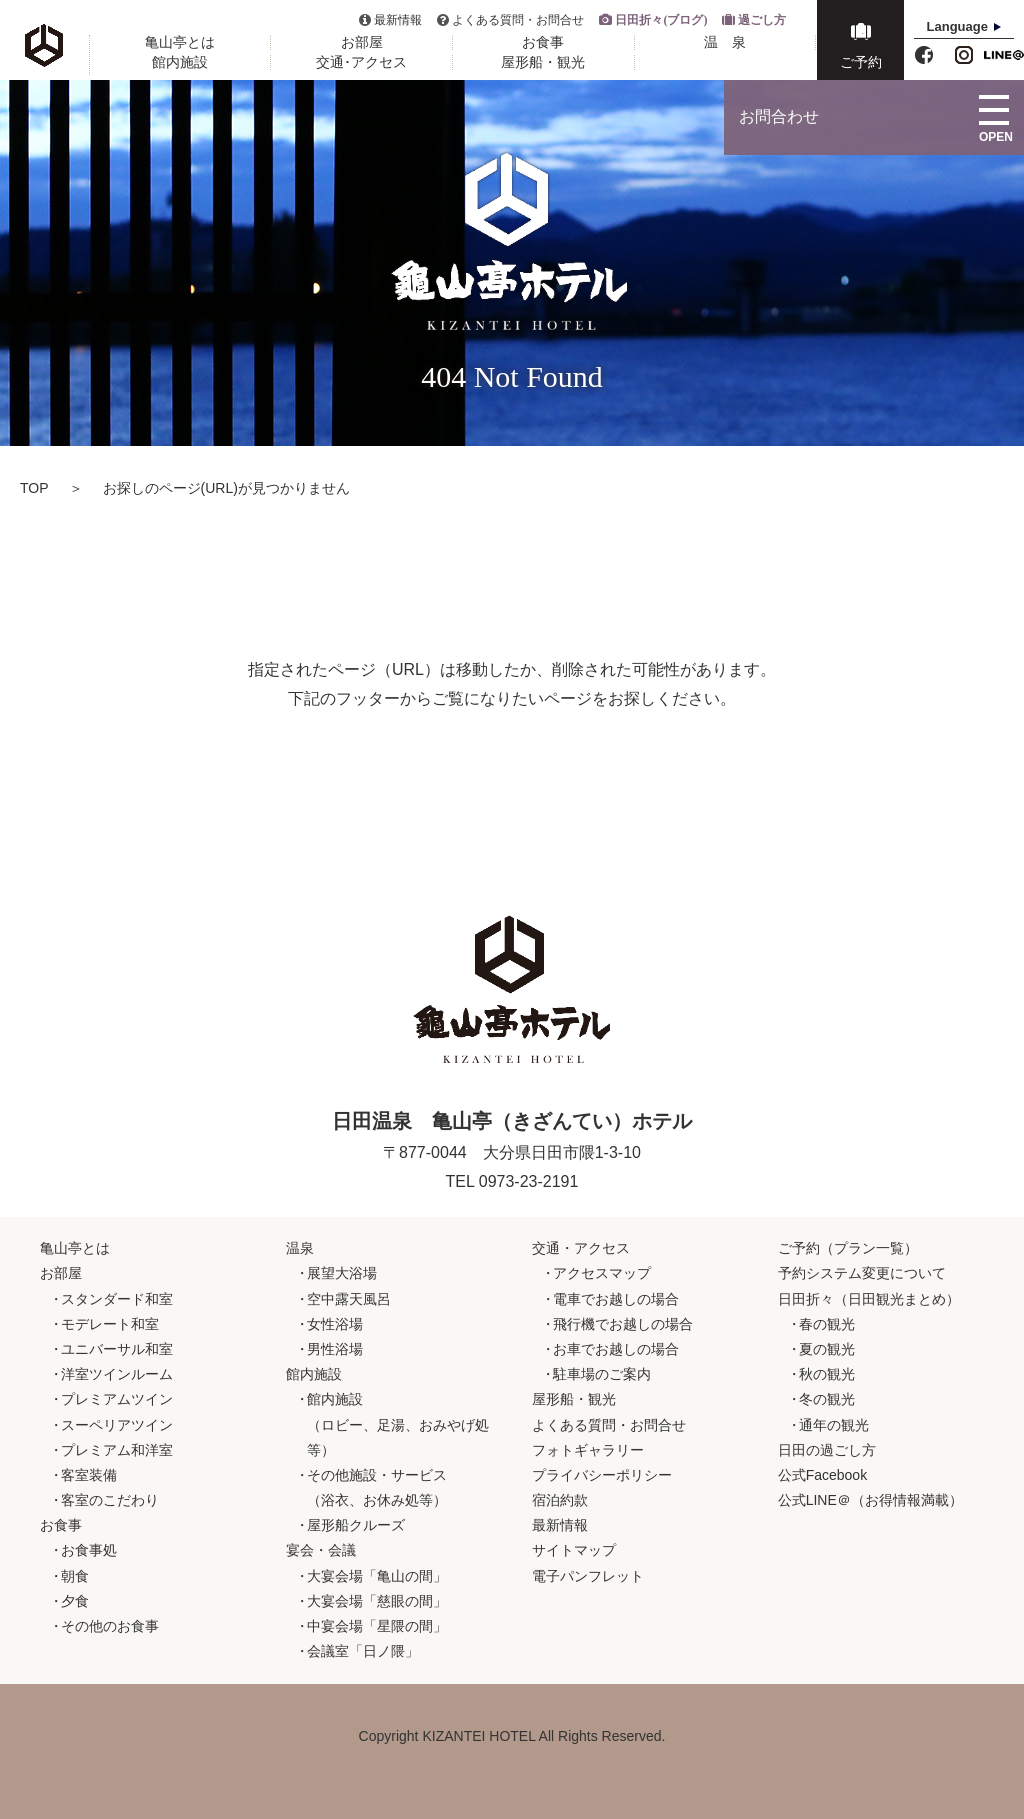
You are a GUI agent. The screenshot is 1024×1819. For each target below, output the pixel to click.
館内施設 (180, 62)
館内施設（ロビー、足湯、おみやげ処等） (398, 1424)
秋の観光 (827, 1374)
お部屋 (362, 42)
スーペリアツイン (117, 1425)
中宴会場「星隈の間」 (377, 1626)
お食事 (543, 42)
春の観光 (827, 1324)
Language (957, 26)
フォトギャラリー (588, 1450)
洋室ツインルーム (117, 1374)
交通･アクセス (361, 62)
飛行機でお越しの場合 (623, 1324)
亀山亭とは (180, 42)
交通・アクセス (581, 1248)
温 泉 (725, 42)
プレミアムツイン (117, 1399)
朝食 (75, 1576)
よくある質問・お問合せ (518, 20)
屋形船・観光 (543, 62)
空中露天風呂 (349, 1299)
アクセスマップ (602, 1273)
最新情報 (398, 20)
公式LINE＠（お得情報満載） (870, 1500)
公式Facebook (822, 1475)
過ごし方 (762, 20)
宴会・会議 (321, 1550)
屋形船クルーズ (356, 1525)
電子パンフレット (588, 1576)
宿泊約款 (560, 1500)
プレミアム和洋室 (117, 1450)
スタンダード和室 (117, 1299)
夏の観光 (827, 1349)
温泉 (300, 1248)
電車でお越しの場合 (616, 1299)
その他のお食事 (110, 1626)
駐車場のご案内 (602, 1374)
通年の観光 (834, 1425)
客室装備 (89, 1475)
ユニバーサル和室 (117, 1349)
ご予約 (861, 62)
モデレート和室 (110, 1324)
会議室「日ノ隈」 (363, 1651)
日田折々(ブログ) (661, 20)
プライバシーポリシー (602, 1475)
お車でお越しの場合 (616, 1349)
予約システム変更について (862, 1273)
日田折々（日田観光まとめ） (869, 1299)
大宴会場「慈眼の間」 (377, 1601)
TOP (34, 488)
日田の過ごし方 (827, 1450)
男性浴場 (335, 1349)
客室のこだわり (110, 1500)
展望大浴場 (342, 1273)
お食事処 (89, 1550)
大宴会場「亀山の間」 (377, 1576)
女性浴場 (335, 1324)
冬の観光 (827, 1399)
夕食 (75, 1601)
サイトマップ (574, 1550)
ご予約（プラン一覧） (848, 1248)
